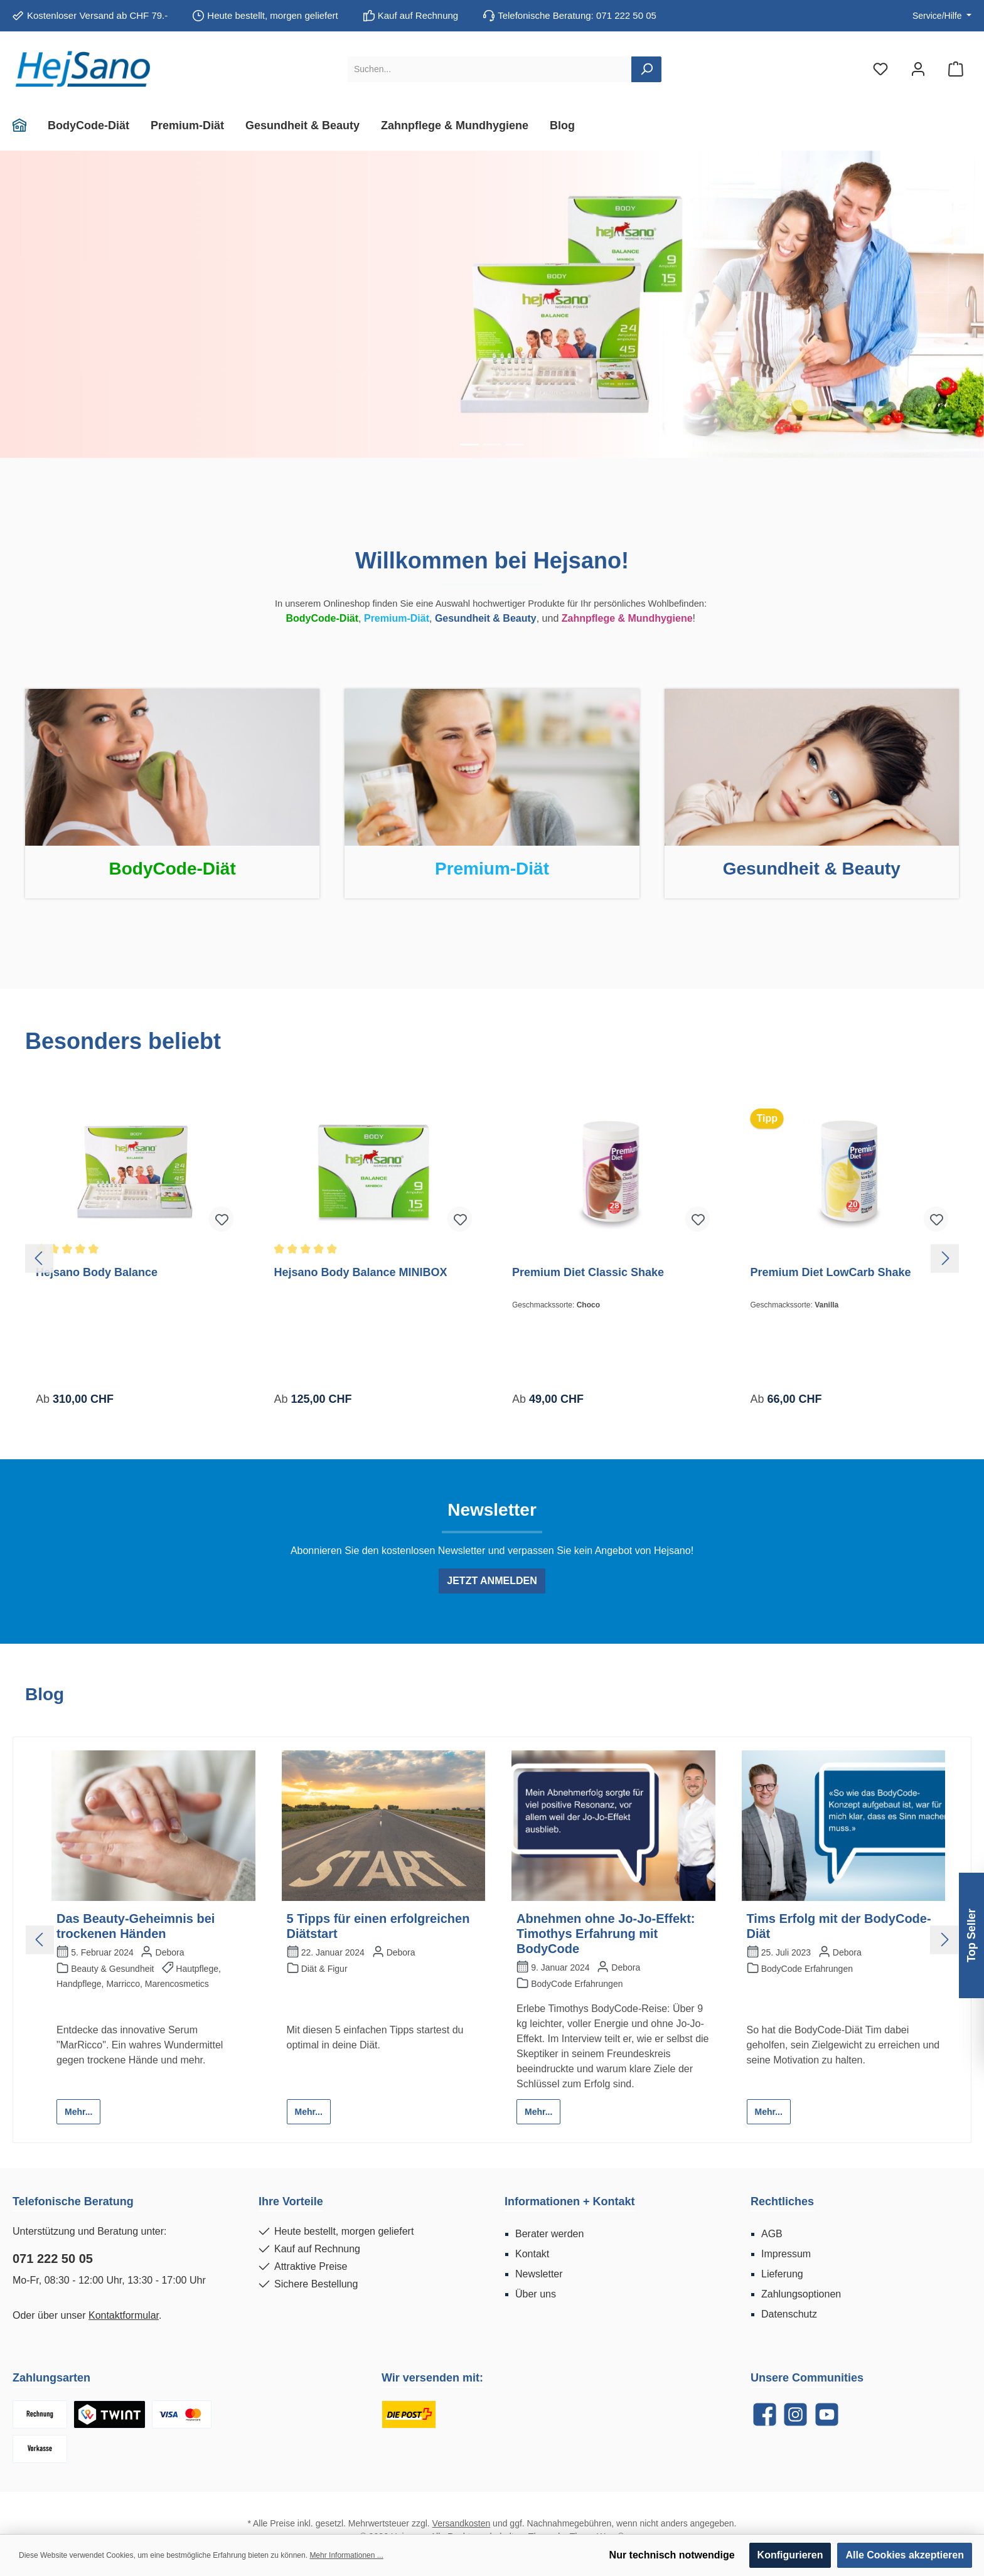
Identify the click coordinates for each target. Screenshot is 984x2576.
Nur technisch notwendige (672, 2555)
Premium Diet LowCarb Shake (831, 1272)
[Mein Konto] (918, 69)
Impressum (786, 2254)
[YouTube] (827, 2414)
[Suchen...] (490, 69)
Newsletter (539, 2274)
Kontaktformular (123, 2315)
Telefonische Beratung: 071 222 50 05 (577, 15)
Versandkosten (461, 2523)
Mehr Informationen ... (346, 2555)
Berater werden (549, 2233)
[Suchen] (646, 69)
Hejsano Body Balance (97, 1272)
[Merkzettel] (880, 69)
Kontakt (532, 2254)
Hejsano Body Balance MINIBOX (360, 1272)
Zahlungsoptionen (801, 2294)
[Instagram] (795, 2414)
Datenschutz (789, 2314)
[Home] (25, 125)
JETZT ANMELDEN (492, 1580)
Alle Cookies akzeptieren (904, 2555)
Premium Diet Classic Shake (588, 1272)
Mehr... (78, 2112)
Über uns (535, 2294)
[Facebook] (765, 2414)
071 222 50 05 (53, 2258)
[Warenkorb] (955, 69)
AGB (772, 2233)
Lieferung (782, 2274)
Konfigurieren (790, 2555)
